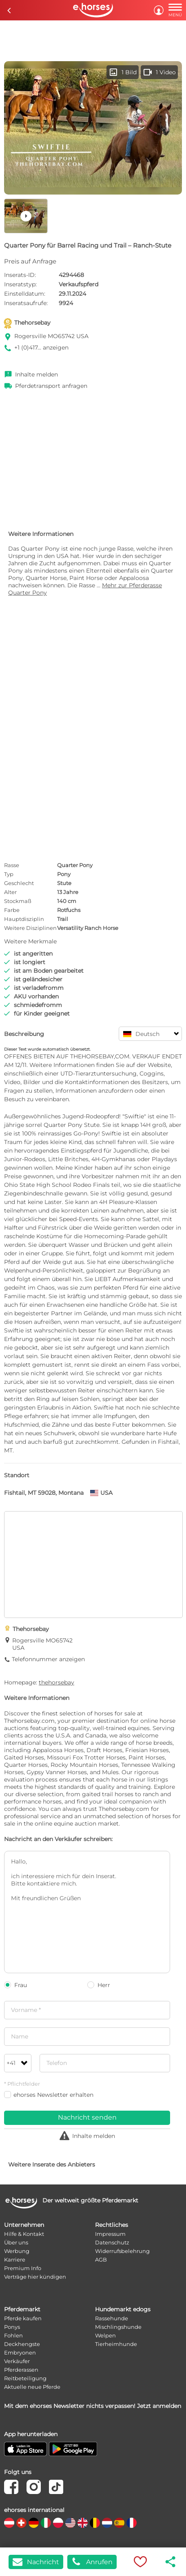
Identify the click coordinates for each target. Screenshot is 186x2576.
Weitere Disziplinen (30, 928)
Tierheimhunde (116, 2344)
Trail (62, 919)
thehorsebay (56, 1682)
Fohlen (13, 2335)
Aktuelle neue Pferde (32, 2386)
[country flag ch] (21, 2523)
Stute (64, 883)
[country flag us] (70, 2523)
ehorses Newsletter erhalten (48, 2094)
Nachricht (36, 2562)
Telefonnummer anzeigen (48, 1659)
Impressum (110, 2234)
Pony (64, 874)
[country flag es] (119, 2523)
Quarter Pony (75, 865)
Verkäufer (17, 2361)
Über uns (16, 2242)
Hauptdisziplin (24, 919)
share (170, 2561)
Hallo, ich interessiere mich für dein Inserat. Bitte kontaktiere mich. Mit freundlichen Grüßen (87, 1912)
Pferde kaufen (23, 2318)
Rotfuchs (68, 910)
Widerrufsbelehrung (122, 2251)
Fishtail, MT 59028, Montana (44, 1492)
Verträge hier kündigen (35, 2276)
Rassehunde (111, 2318)
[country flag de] (34, 2523)
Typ (8, 874)
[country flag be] (95, 2523)
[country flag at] (9, 2523)
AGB (101, 2259)
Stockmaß (17, 901)
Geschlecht (19, 883)
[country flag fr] (131, 2523)
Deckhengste (22, 2344)
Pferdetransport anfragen (51, 385)
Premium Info (22, 2268)
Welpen (105, 2335)
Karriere (14, 2259)
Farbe (12, 910)
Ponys (12, 2327)
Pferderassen (21, 2369)
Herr (98, 1985)
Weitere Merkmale (30, 941)
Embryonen (20, 2352)
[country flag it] (46, 2523)
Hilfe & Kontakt (24, 2234)
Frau (15, 1985)
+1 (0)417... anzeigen (41, 347)
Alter (10, 892)
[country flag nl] (107, 2523)
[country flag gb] (83, 2523)
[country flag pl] (58, 2523)
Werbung (16, 2251)
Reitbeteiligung (25, 2378)
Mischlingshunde (118, 2327)
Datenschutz (112, 2242)
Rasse (11, 865)
